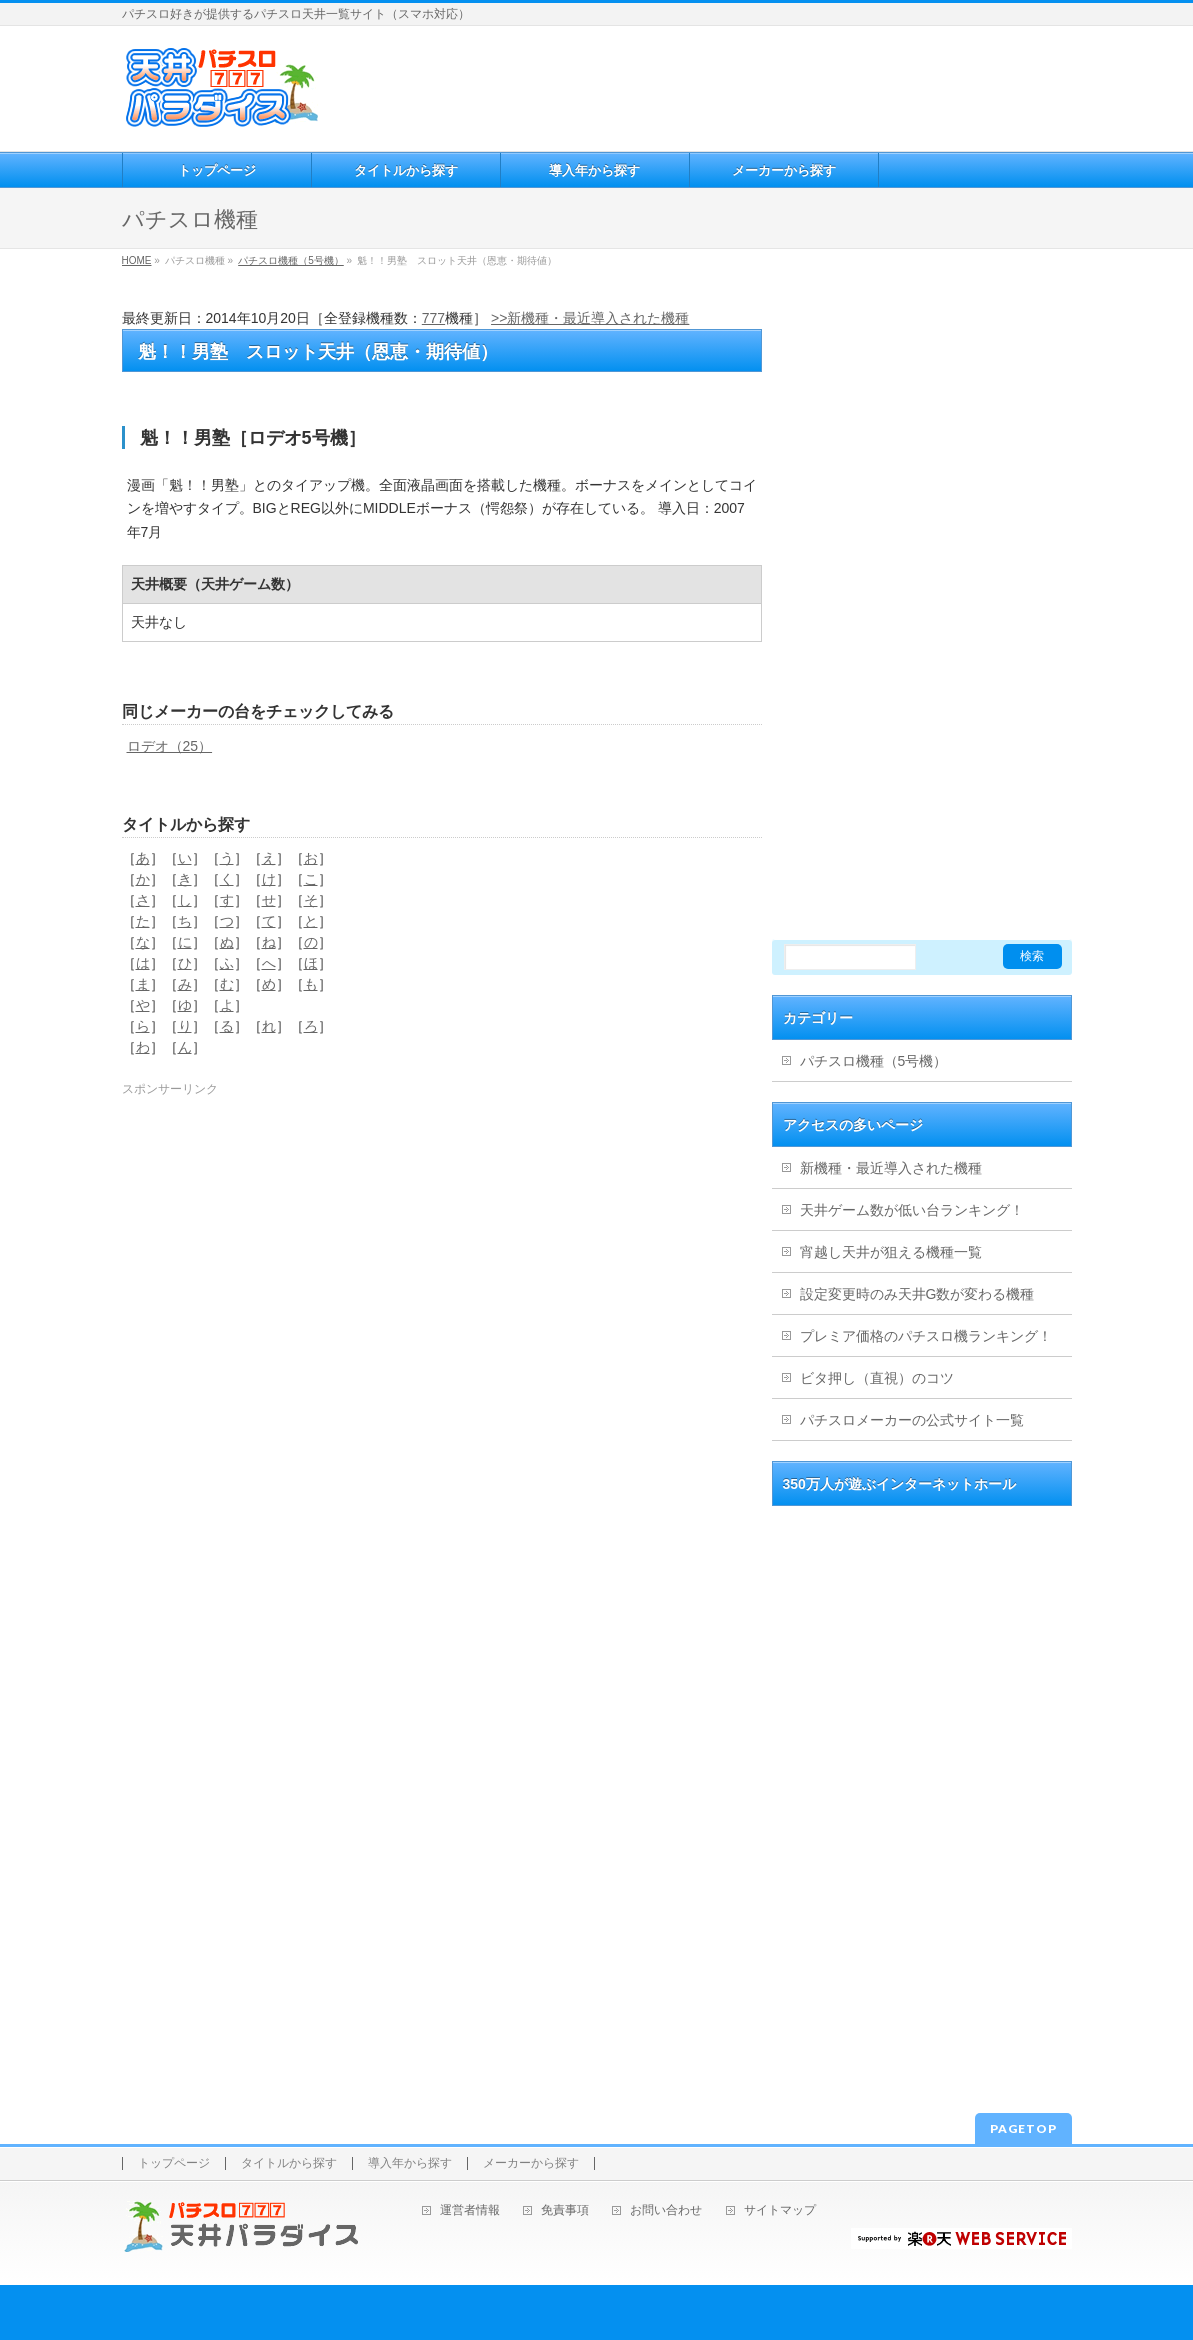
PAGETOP (1023, 2128)
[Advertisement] (697, 86)
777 (433, 318)
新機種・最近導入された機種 (891, 1168)
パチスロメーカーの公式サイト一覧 (912, 1420)
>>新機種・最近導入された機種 (590, 318)
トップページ (174, 2163)
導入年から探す (410, 2163)
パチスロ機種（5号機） (291, 260)
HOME (137, 260)
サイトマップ (780, 2210)
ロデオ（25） (170, 746)
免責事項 (565, 2210)
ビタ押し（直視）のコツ (877, 1378)
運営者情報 (470, 2210)
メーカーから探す (531, 2163)
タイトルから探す (289, 2163)
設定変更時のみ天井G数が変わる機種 (917, 1294)
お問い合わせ (666, 2210)
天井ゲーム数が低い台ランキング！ (912, 1210)
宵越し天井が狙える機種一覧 (891, 1252)
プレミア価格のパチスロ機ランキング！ (926, 1336)
